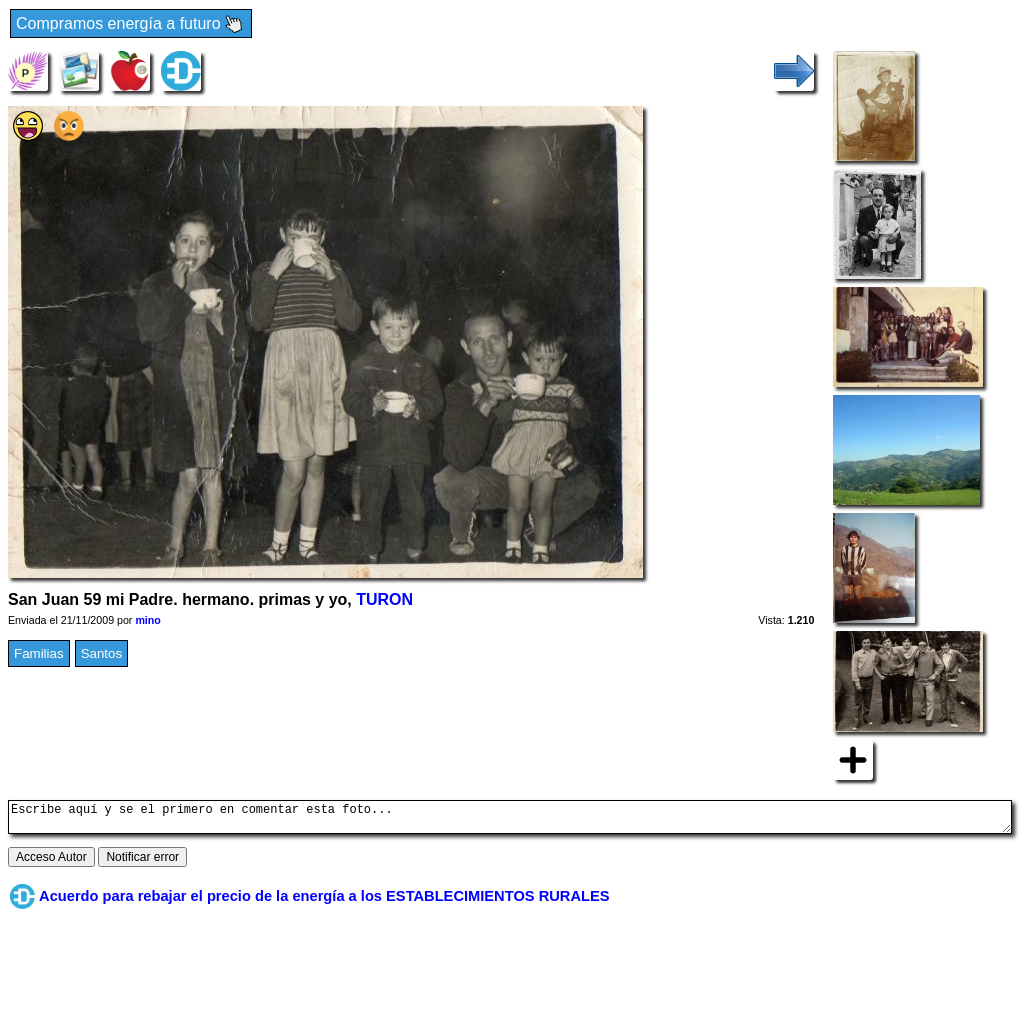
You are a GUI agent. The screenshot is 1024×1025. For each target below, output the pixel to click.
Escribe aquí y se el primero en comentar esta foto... (510, 820)
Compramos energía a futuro (131, 24)
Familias (39, 653)
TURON (384, 599)
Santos (102, 653)
